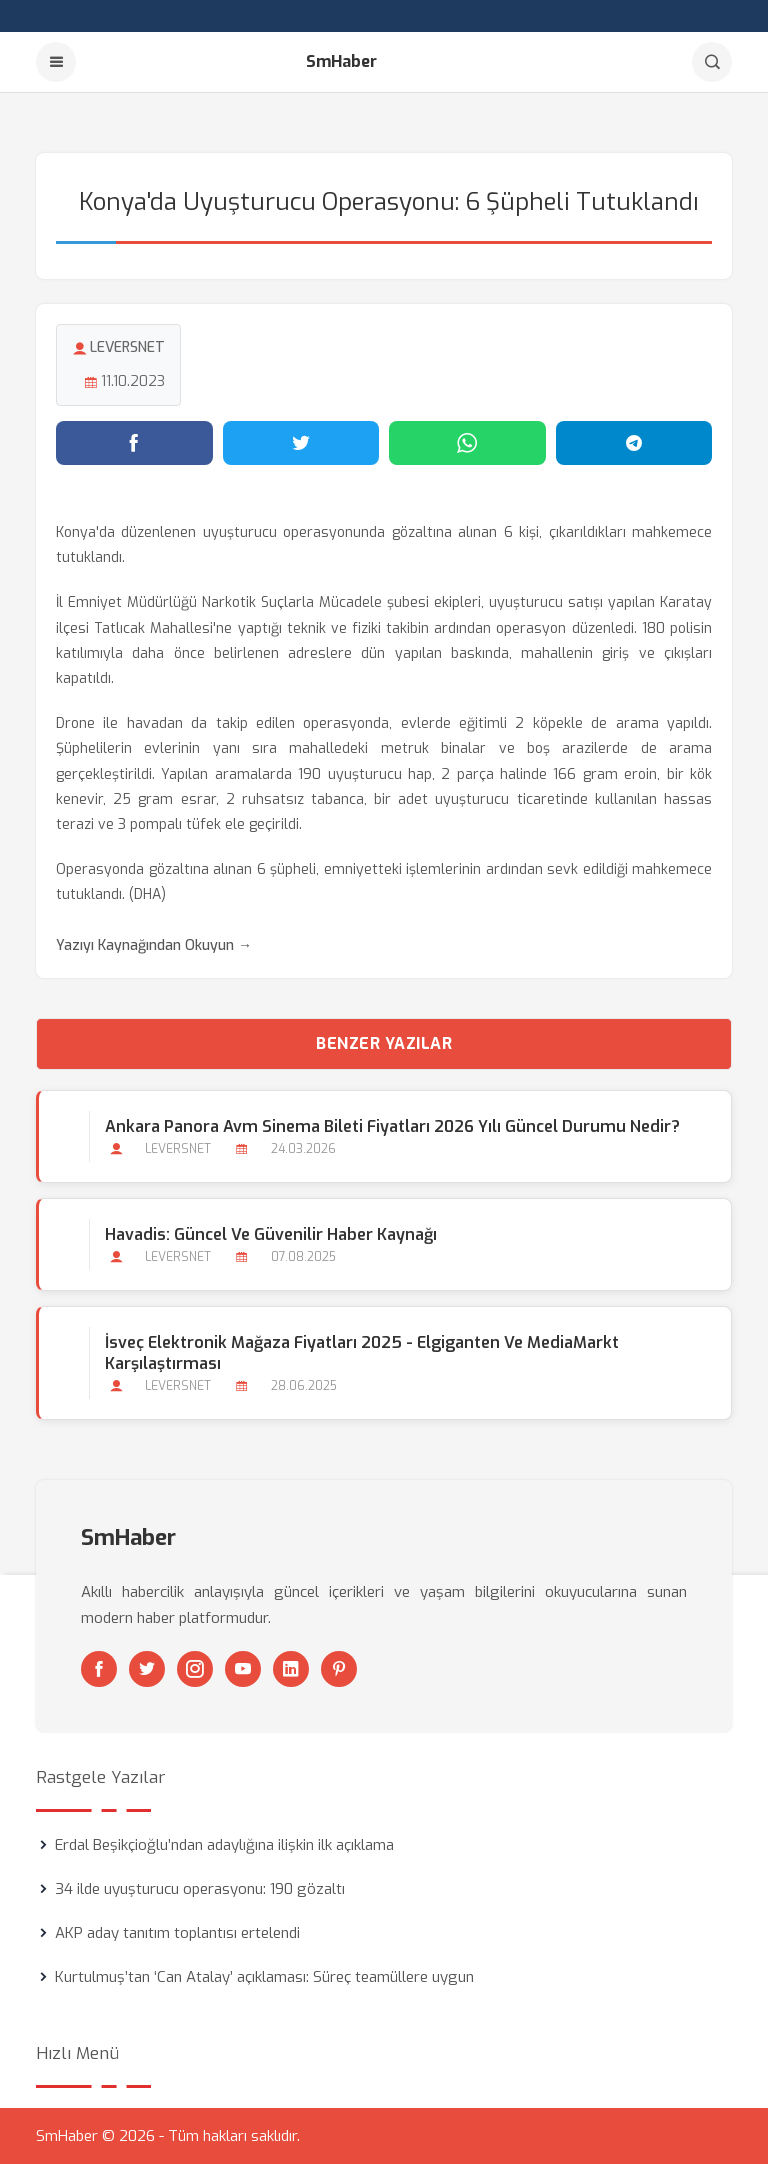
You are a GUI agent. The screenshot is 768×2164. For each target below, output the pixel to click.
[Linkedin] (291, 1669)
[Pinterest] (339, 1669)
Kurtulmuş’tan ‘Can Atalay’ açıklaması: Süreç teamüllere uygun (264, 1977)
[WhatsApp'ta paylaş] (467, 443)
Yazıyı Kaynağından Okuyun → (154, 945)
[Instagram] (195, 1669)
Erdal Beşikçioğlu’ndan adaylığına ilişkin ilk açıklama (224, 1845)
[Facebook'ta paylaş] (134, 443)
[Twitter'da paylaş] (301, 443)
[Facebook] (99, 1669)
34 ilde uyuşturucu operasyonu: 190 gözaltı (200, 1889)
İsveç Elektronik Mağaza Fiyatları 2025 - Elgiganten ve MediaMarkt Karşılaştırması (362, 1353)
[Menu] (56, 62)
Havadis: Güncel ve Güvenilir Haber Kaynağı (271, 1234)
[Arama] (712, 62)
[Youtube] (243, 1669)
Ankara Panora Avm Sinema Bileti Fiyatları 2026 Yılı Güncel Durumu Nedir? (392, 1126)
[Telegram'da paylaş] (634, 443)
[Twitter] (147, 1669)
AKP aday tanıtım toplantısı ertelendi (177, 1933)
